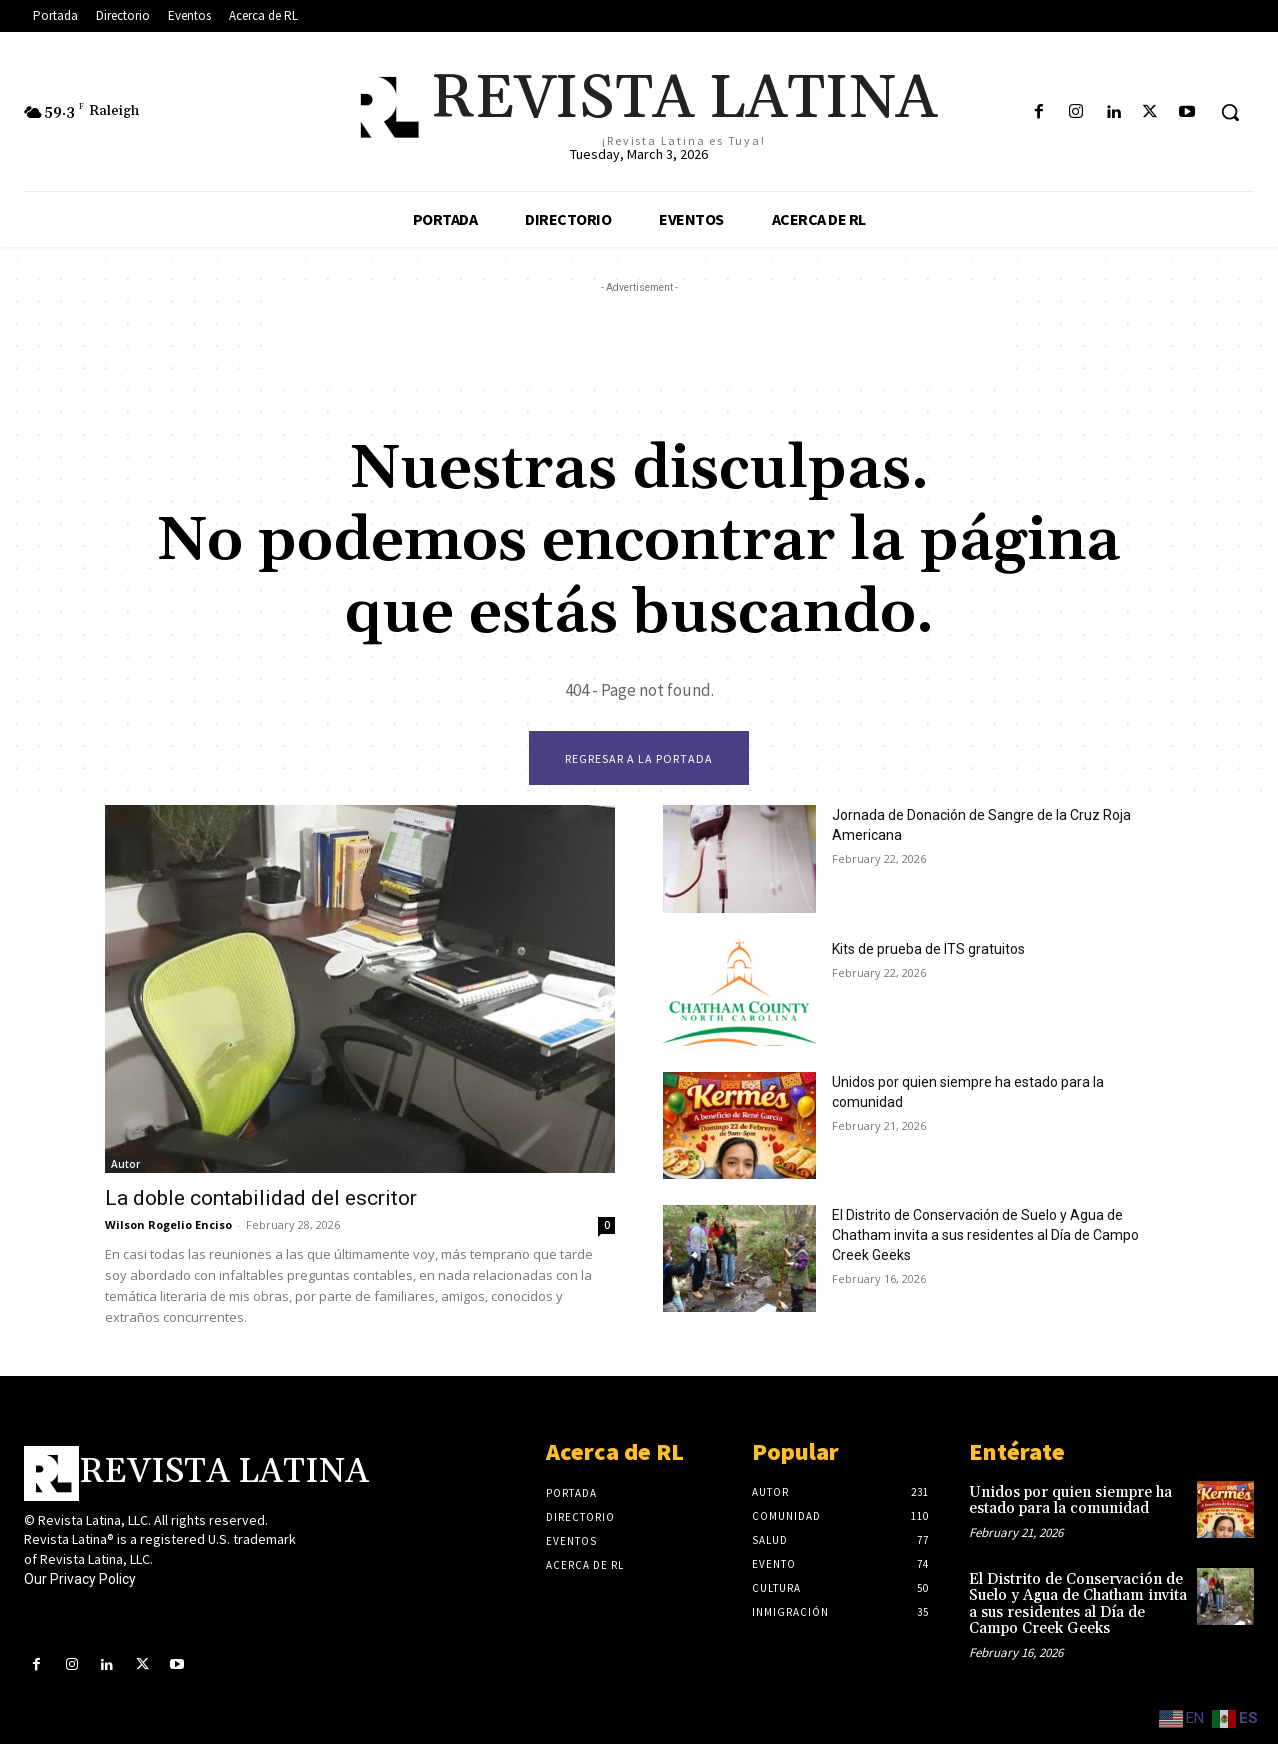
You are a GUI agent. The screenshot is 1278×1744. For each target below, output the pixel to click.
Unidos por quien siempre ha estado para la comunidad (1070, 1501)
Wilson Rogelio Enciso (168, 1224)
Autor (125, 1164)
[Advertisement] (639, 343)
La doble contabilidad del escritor (261, 1198)
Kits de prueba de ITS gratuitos (928, 949)
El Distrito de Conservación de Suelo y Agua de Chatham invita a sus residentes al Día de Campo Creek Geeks (985, 1235)
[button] (1230, 112)
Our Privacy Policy (80, 1580)
